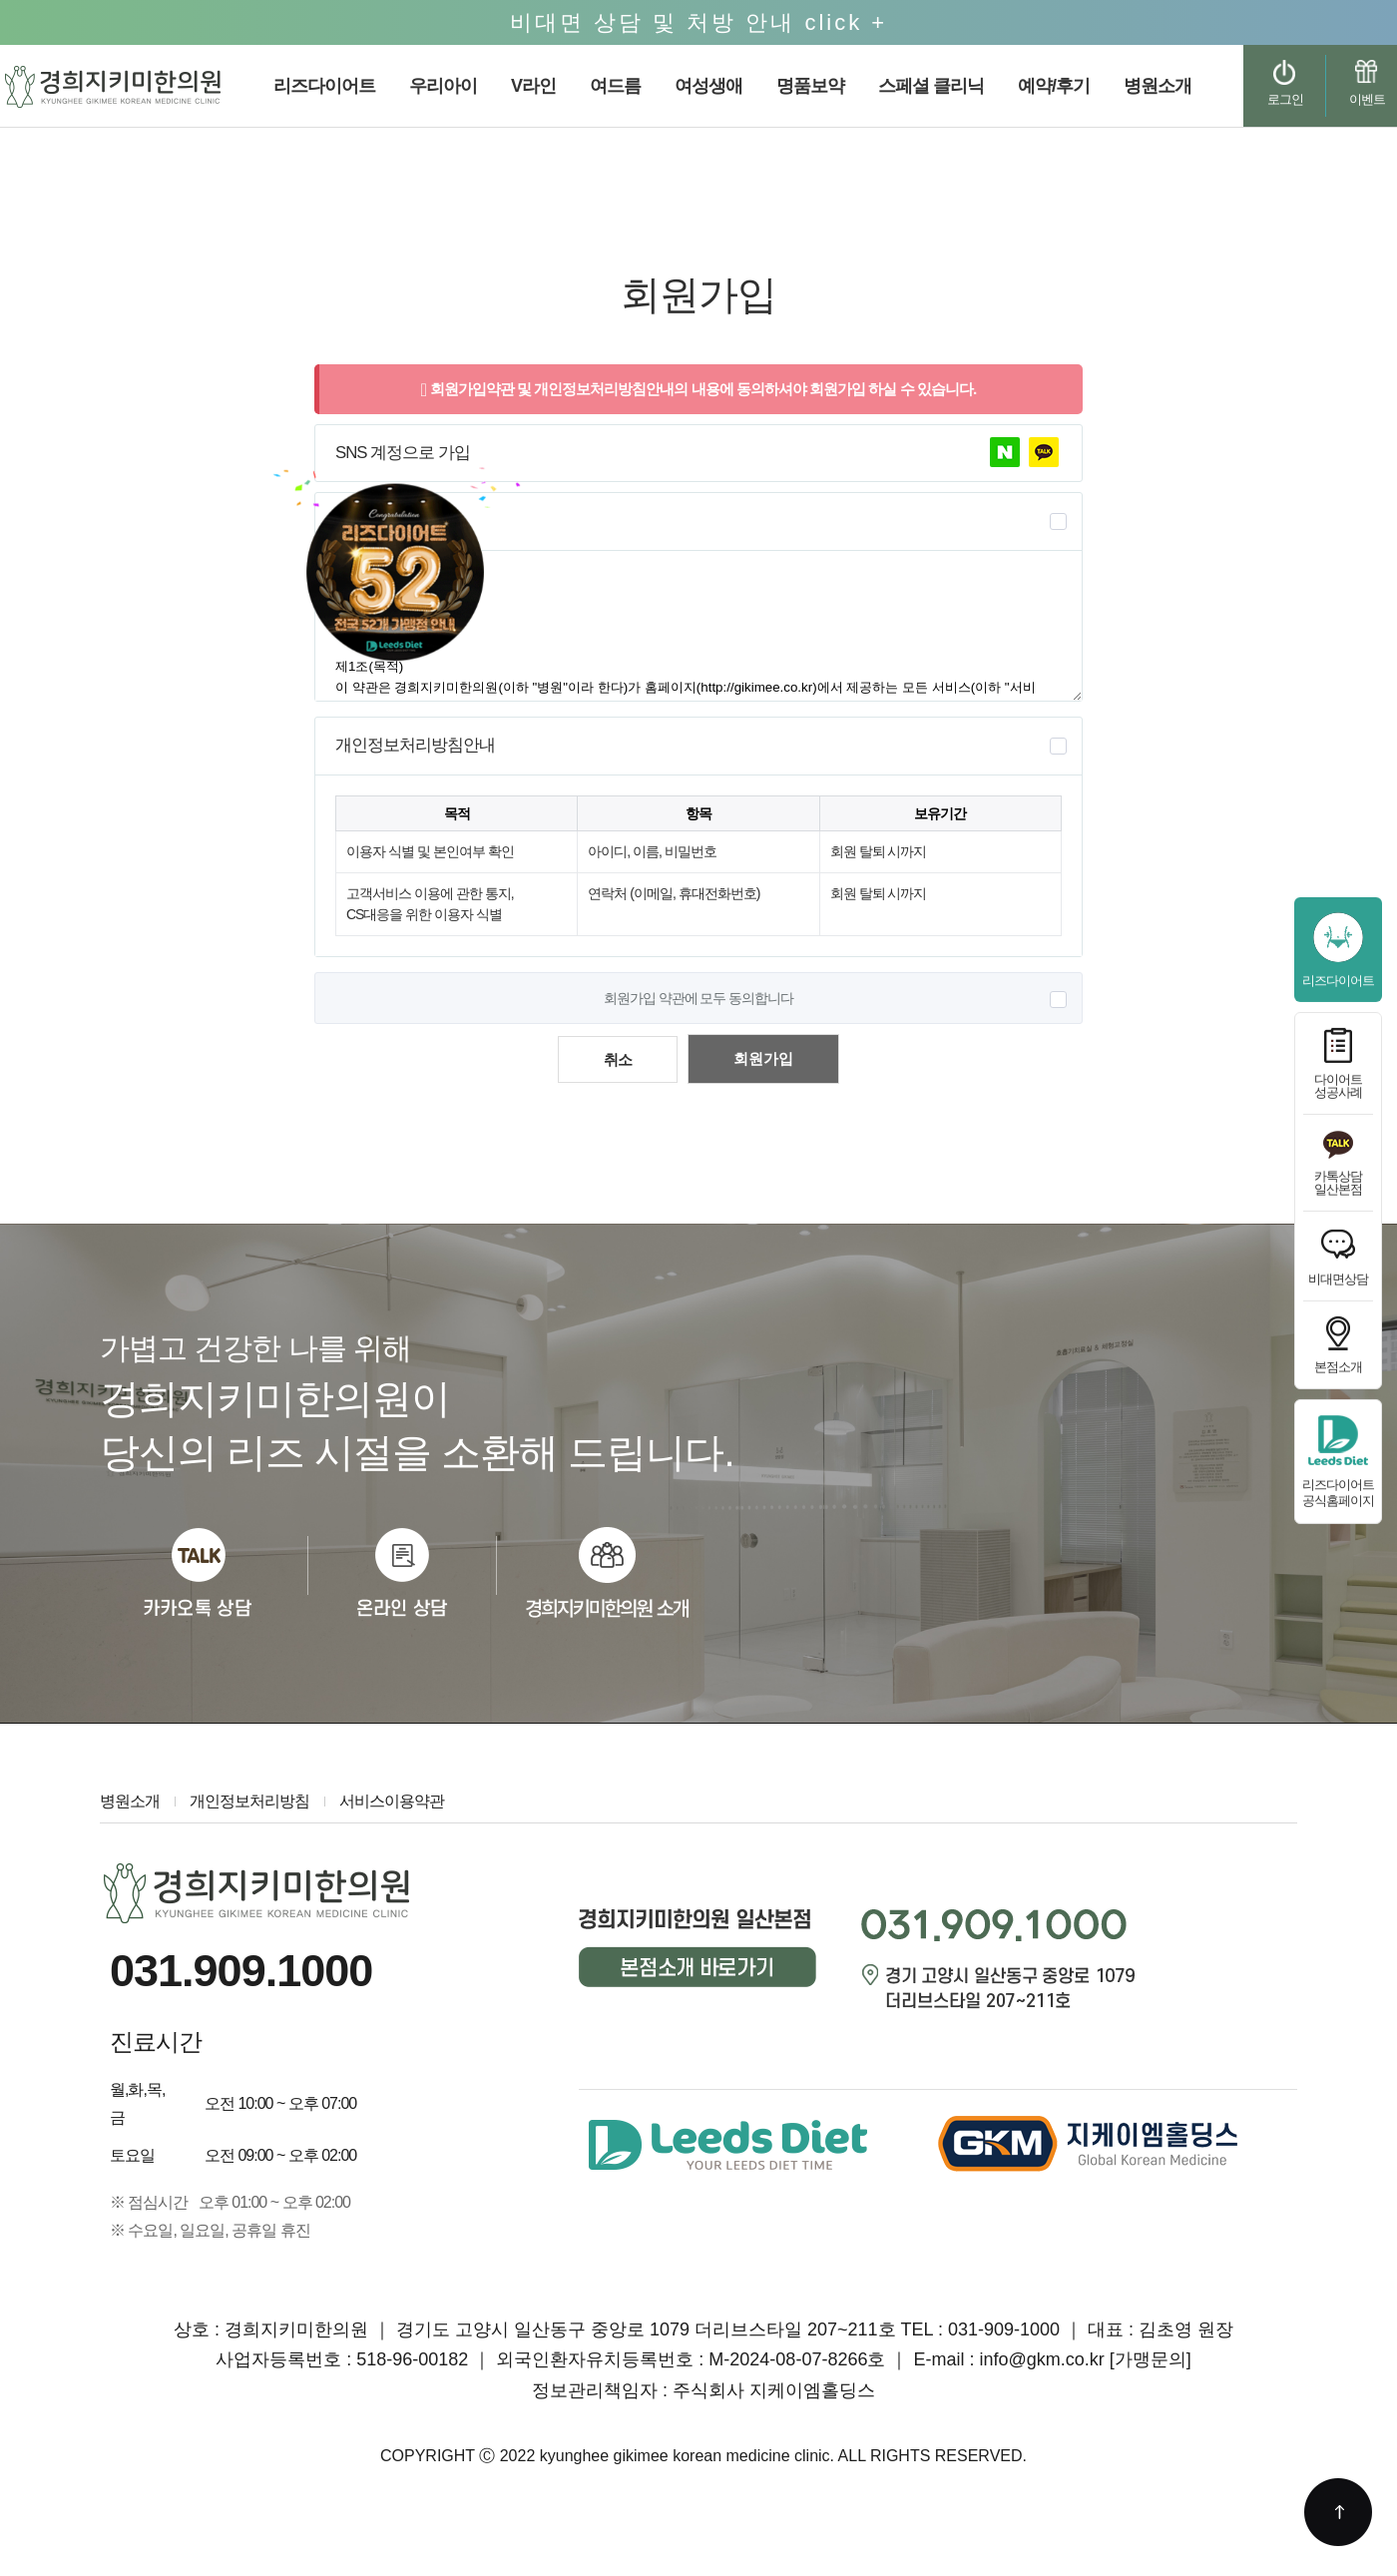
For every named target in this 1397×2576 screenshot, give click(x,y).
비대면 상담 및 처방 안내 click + (698, 22)
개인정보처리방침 (249, 1801)
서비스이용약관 (391, 1801)
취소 (618, 1059)
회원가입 (763, 1058)
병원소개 (130, 1801)
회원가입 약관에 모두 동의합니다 (699, 998)
